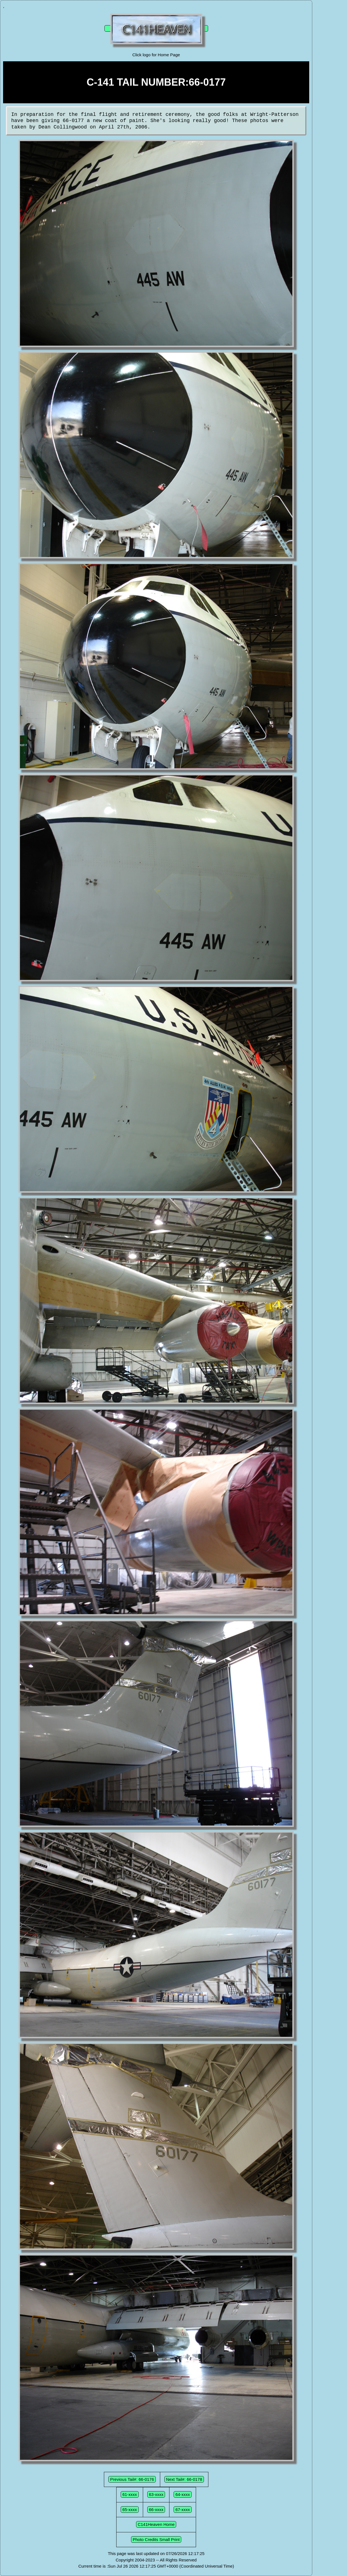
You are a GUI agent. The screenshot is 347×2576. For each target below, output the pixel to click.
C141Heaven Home (156, 2524)
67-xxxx (182, 2509)
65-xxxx (129, 2509)
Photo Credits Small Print (156, 2539)
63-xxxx (156, 2494)
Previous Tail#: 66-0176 (132, 2479)
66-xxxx (156, 2509)
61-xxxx (129, 2494)
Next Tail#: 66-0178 (184, 2479)
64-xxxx (182, 2494)
